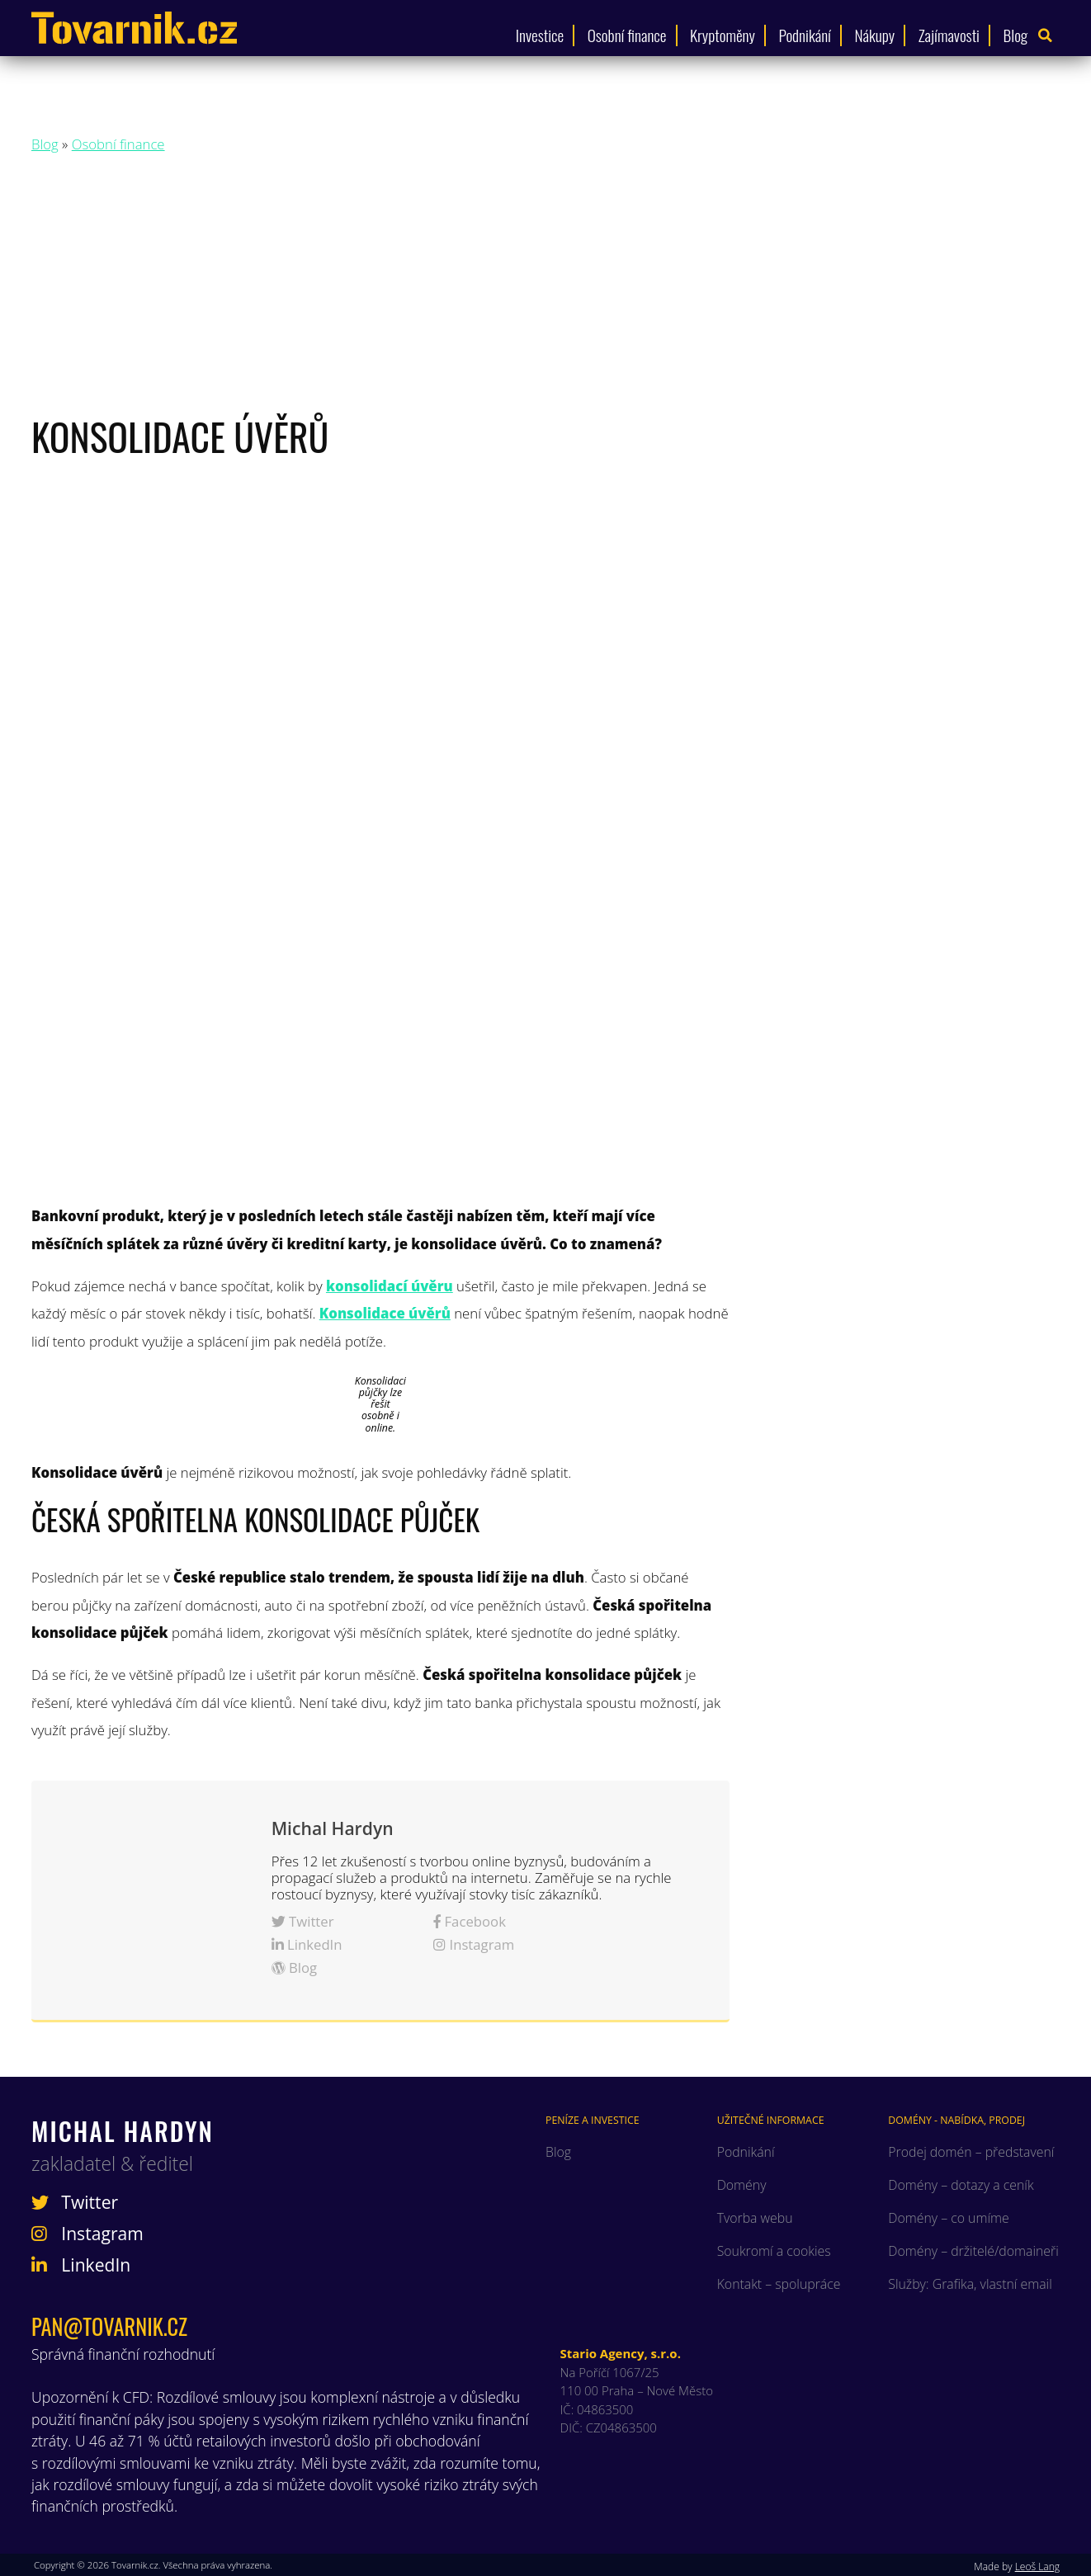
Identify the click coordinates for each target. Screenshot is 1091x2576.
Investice (540, 35)
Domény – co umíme (948, 2218)
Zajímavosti (949, 35)
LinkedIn (307, 1944)
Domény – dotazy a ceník (960, 2185)
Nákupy (874, 35)
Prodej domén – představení (971, 2152)
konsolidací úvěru (389, 1285)
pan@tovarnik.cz (109, 2326)
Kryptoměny (722, 35)
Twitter (303, 1921)
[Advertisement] (545, 287)
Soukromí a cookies (774, 2251)
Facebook (469, 1921)
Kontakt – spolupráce (779, 2284)
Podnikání (804, 35)
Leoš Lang (1037, 2566)
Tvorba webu (755, 2218)
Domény (742, 2185)
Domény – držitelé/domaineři (973, 2251)
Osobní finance (627, 35)
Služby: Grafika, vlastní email (969, 2284)
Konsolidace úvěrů (385, 1313)
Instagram (473, 1944)
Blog (1016, 35)
